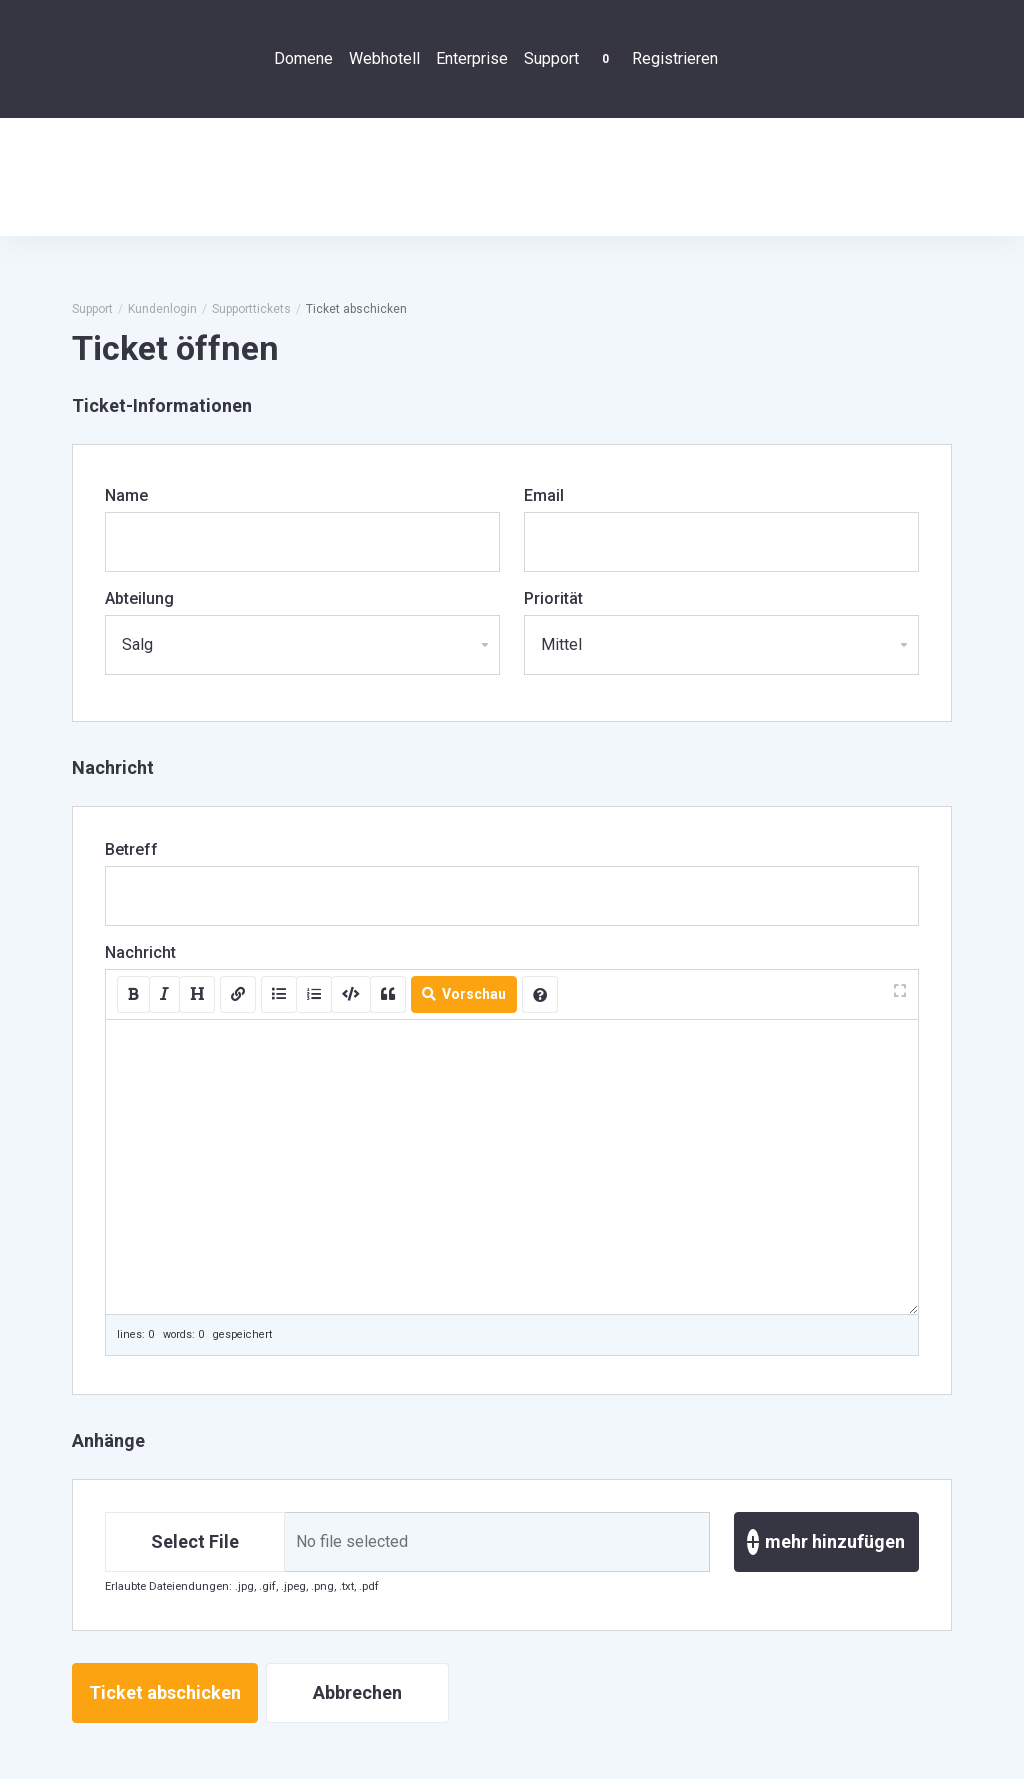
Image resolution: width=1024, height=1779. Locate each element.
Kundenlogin (162, 309)
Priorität (553, 598)
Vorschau (464, 994)
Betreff (131, 849)
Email (544, 495)
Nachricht (140, 952)
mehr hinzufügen (826, 1542)
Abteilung (139, 598)
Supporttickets (251, 309)
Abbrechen (357, 1692)
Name (126, 495)
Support (92, 309)
